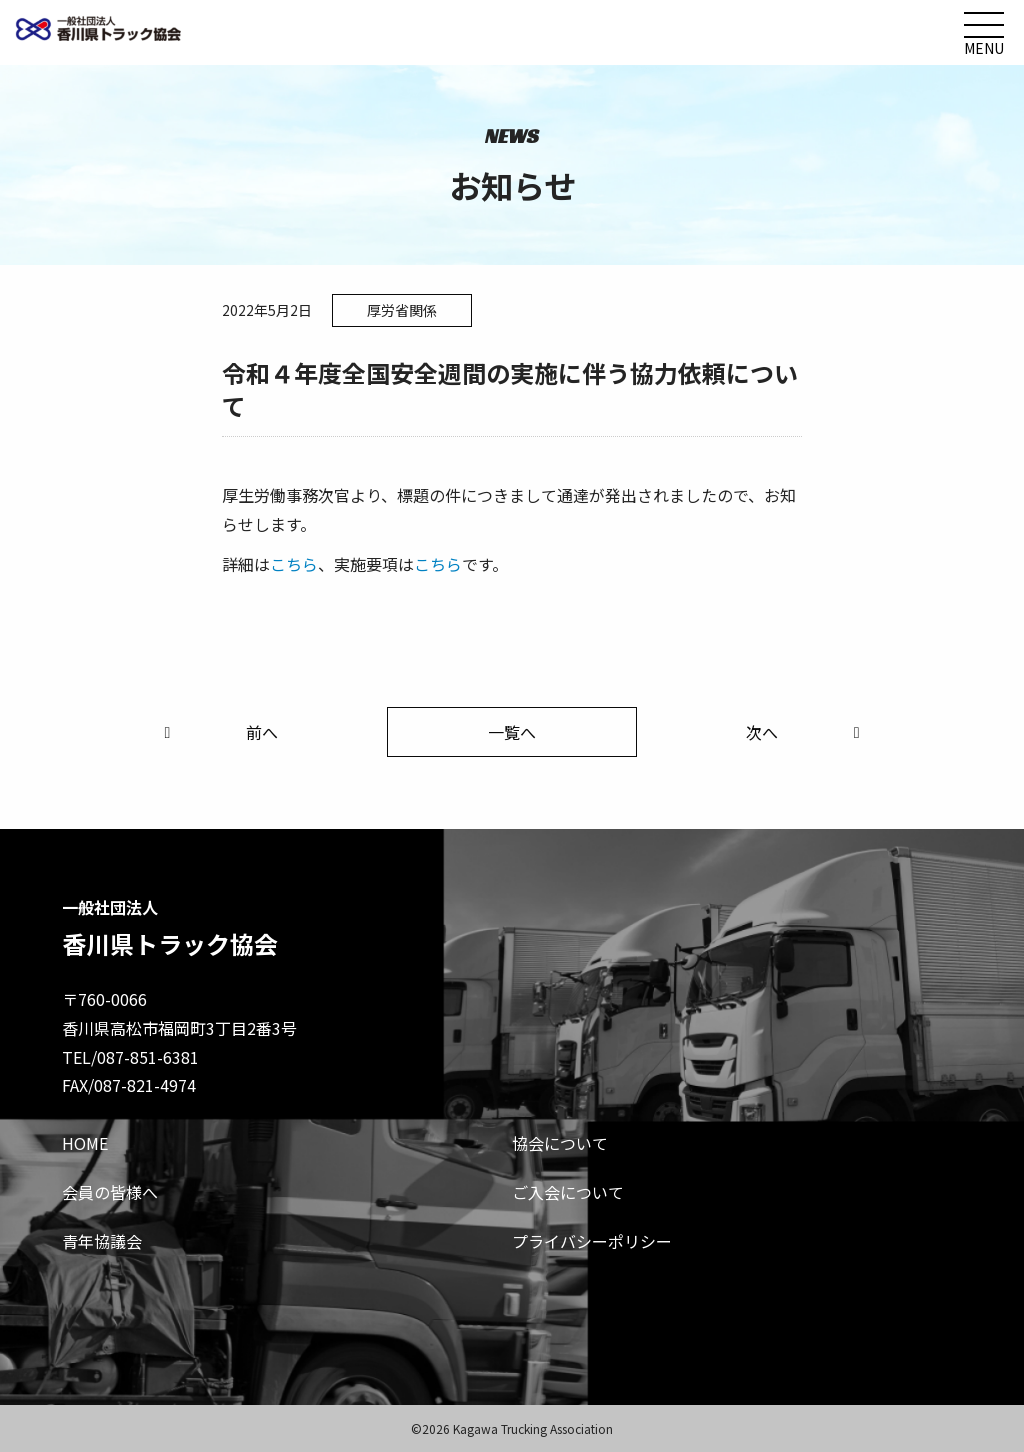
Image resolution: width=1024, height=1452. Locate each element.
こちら (294, 564)
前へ (217, 732)
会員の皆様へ (110, 1192)
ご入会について (568, 1192)
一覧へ (512, 732)
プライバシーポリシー (592, 1241)
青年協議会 (102, 1241)
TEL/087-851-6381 (130, 1057)
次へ (806, 732)
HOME (85, 1143)
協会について (560, 1143)
